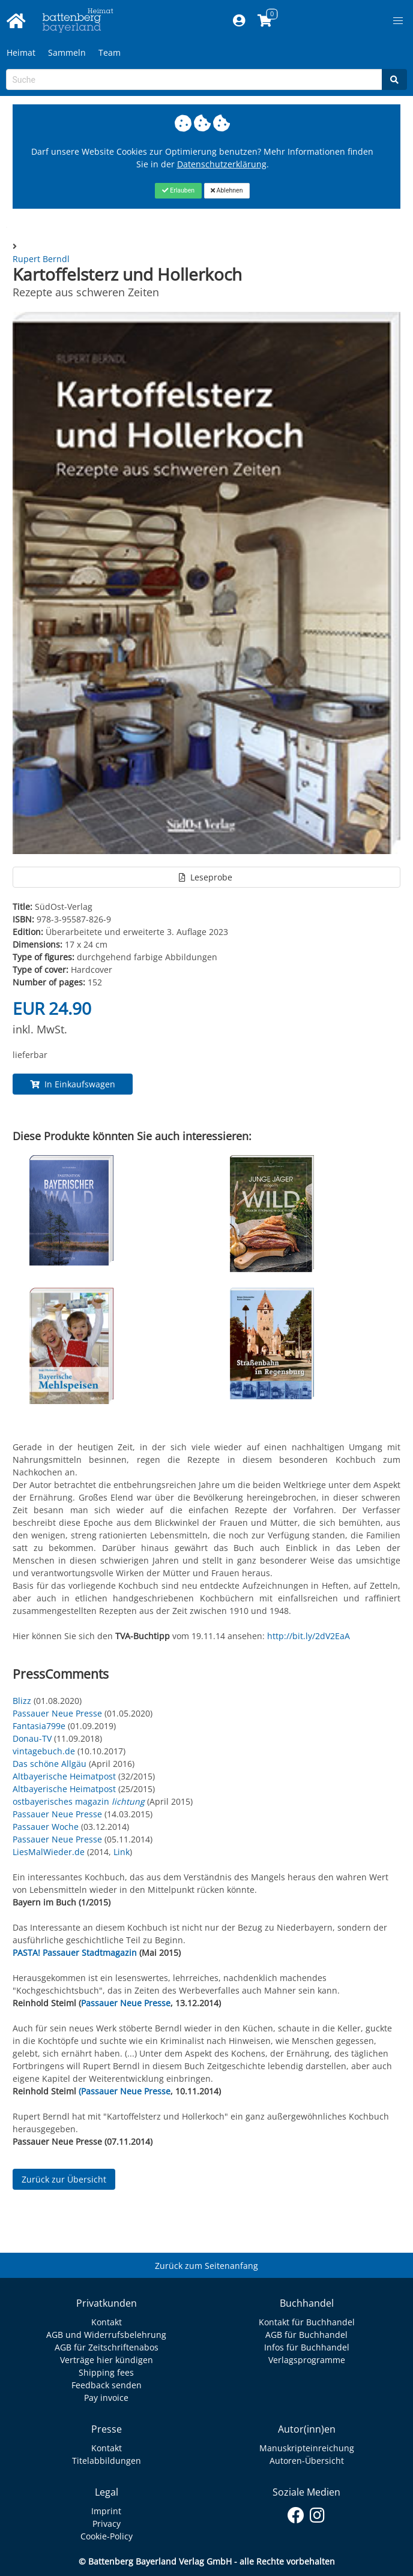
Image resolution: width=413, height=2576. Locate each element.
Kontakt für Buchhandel (307, 2322)
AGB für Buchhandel (306, 2334)
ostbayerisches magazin (80, 1801)
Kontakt (106, 2322)
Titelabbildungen (106, 2460)
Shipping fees (106, 2372)
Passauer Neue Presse (57, 1713)
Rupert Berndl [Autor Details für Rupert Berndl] (41, 258)
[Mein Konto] (239, 21)
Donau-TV (32, 1738)
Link (121, 1851)
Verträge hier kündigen (106, 2359)
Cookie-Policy (106, 2536)
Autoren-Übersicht (307, 2460)
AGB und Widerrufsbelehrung (106, 2334)
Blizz (22, 1700)
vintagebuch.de (44, 1751)
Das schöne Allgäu (49, 1763)
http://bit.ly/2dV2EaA (308, 1636)
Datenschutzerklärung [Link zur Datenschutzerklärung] (222, 164)
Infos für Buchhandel (306, 2347)
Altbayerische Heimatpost (64, 1776)
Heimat (21, 52)
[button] (398, 21)
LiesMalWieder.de (49, 1851)
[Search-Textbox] (194, 79)
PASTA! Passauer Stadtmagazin (75, 1952)
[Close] (178, 191)
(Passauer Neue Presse (124, 2091)
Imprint (106, 2511)
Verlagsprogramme (306, 2359)
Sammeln (67, 52)
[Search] (394, 79)
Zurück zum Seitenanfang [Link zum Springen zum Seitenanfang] (206, 2265)
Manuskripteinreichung (306, 2448)
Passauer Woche (46, 1826)
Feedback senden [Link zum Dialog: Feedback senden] (106, 2385)
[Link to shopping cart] (265, 21)
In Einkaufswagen (72, 1084)
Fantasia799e (39, 1726)
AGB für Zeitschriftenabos (106, 2347)
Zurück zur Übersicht (64, 2179)
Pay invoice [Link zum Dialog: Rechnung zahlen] (106, 2397)
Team (109, 52)
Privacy (106, 2523)
